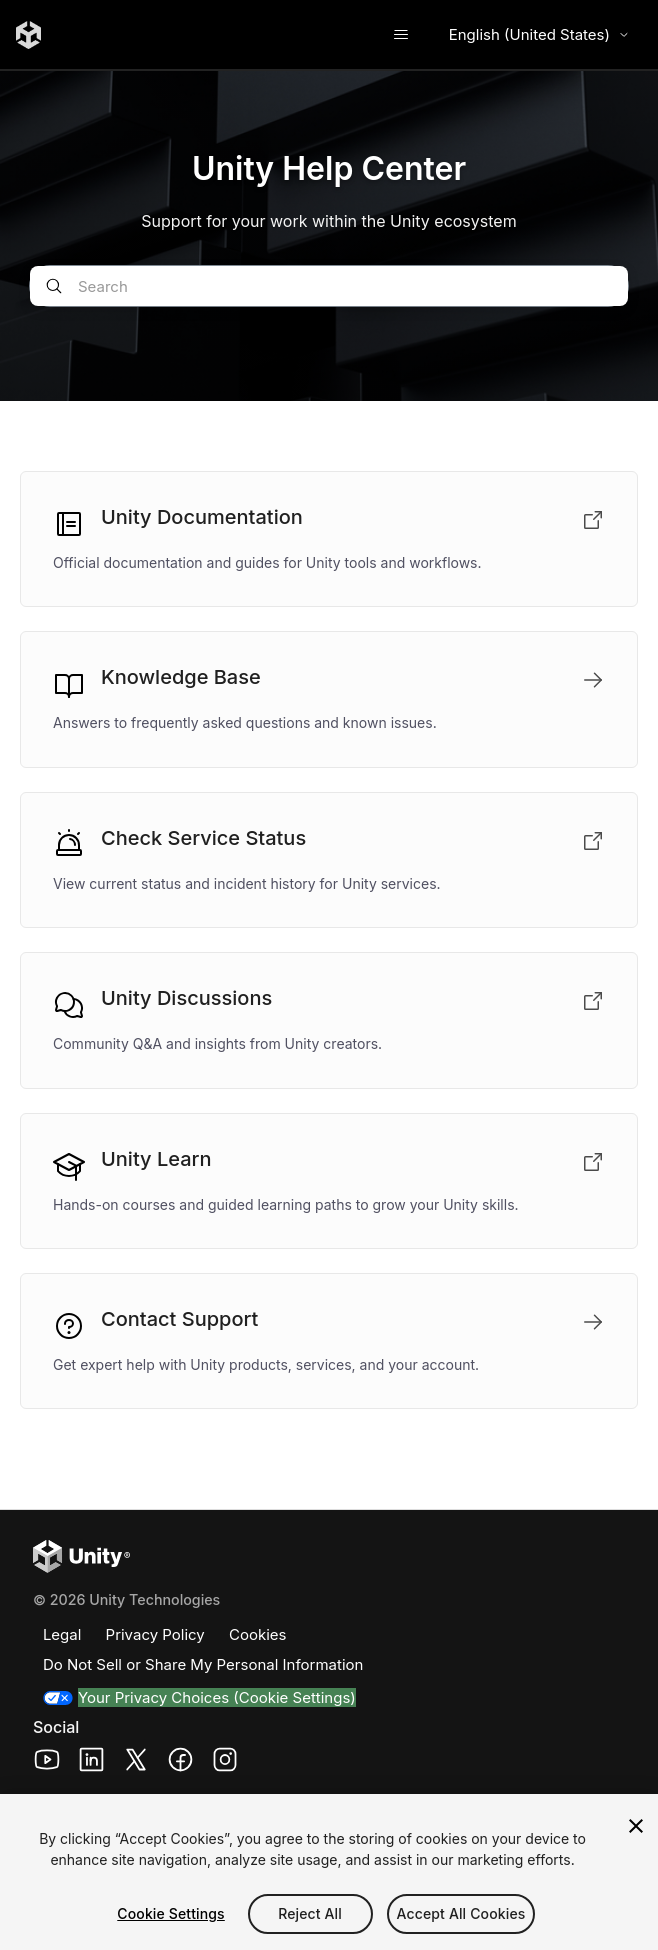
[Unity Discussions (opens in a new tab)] (329, 1020)
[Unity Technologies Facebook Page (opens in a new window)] (180, 1762)
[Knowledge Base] (329, 699)
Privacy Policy (155, 1634)
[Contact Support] (329, 1341)
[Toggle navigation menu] (401, 35)
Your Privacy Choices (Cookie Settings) (217, 1697)
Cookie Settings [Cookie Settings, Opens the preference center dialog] (171, 1913)
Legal (62, 1634)
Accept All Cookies (461, 1913)
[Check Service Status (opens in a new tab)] (329, 860)
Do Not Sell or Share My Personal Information (203, 1664)
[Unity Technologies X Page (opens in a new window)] (136, 1762)
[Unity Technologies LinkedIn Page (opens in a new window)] (91, 1762)
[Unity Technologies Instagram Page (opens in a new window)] (225, 1762)
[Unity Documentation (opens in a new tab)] (329, 539)
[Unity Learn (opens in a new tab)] (329, 1181)
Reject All (310, 1913)
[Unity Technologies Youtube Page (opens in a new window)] (47, 1762)
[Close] (636, 1826)
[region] (329, 1872)
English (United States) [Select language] (539, 34)
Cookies (257, 1634)
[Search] (329, 286)
